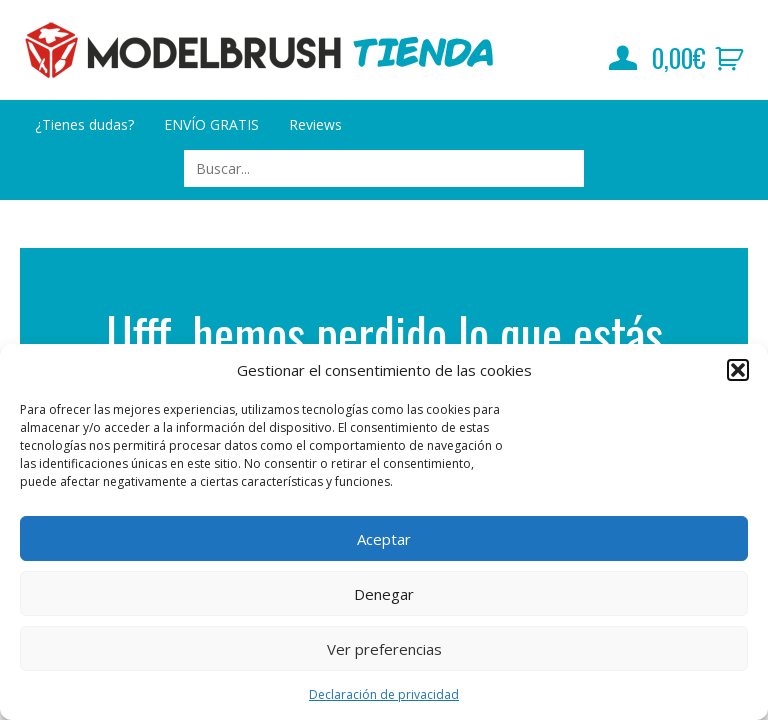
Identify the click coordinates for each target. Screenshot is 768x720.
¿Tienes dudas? (84, 124)
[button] (738, 370)
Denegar (384, 594)
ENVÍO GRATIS (211, 124)
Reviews (315, 124)
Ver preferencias (384, 649)
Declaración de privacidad (384, 694)
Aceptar (384, 539)
